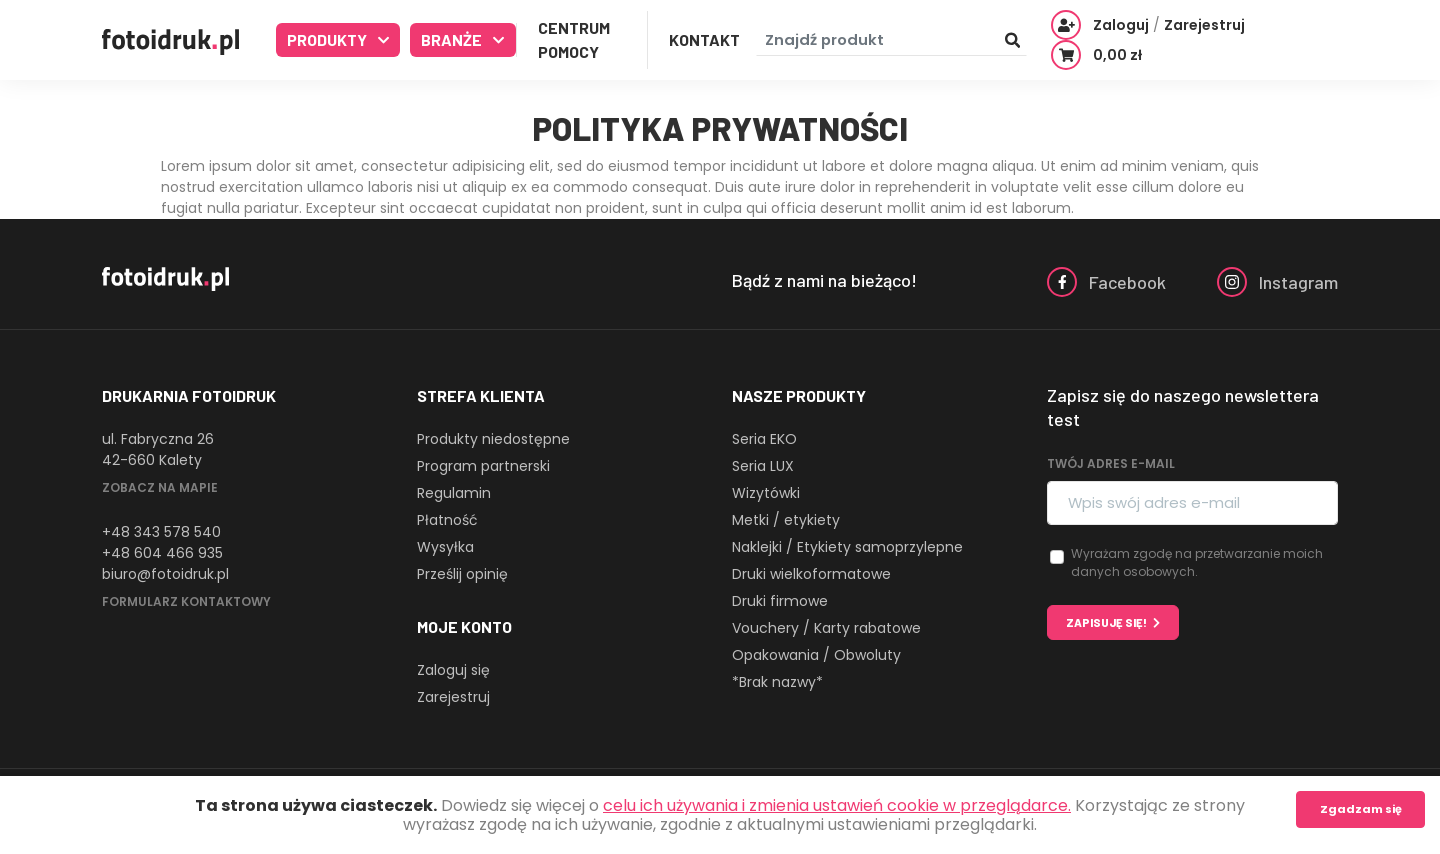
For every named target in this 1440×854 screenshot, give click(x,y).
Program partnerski (483, 466)
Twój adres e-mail (1111, 463)
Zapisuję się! (1106, 622)
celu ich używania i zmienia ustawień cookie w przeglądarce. (837, 805)
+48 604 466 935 (162, 553)
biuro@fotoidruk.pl (165, 574)
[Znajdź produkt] (891, 40)
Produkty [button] (328, 39)
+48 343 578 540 (161, 532)
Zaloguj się (453, 670)
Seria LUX (763, 466)
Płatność (447, 520)
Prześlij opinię (462, 574)
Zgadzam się (1361, 809)
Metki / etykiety (786, 520)
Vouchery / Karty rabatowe (826, 628)
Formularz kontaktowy (186, 601)
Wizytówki (766, 493)
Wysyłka (445, 547)
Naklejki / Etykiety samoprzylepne (847, 547)
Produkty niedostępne (493, 439)
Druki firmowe (780, 601)
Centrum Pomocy (574, 39)
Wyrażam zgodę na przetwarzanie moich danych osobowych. (1197, 562)
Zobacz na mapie (160, 487)
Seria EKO (764, 439)
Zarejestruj (453, 697)
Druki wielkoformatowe (811, 574)
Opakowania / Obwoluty (816, 655)
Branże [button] (453, 39)
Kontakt (704, 39)
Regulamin (454, 493)
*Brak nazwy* (777, 682)
